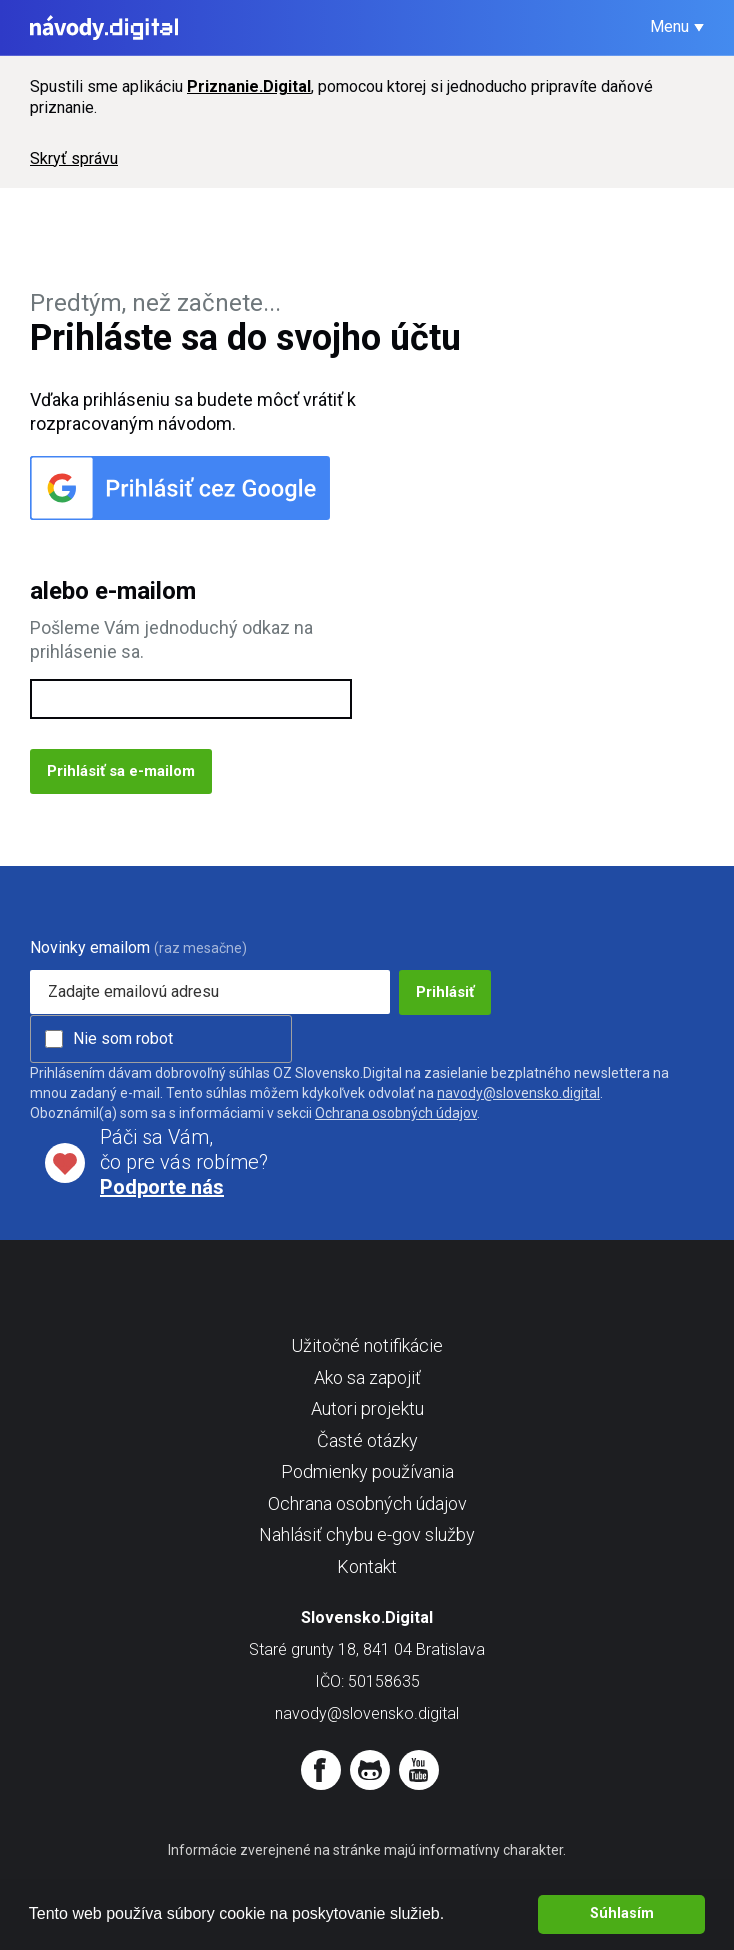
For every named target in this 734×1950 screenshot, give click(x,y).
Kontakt (367, 1566)
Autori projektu (367, 1408)
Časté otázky (367, 1440)
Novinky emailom (90, 947)
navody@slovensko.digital (518, 1093)
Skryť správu (74, 158)
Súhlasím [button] (622, 1913)
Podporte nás (162, 1187)
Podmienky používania (367, 1471)
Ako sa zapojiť (367, 1377)
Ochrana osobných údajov (396, 1113)
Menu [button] (669, 26)
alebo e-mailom (113, 591)
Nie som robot (123, 1038)
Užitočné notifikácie (367, 1345)
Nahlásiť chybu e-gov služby (367, 1534)
